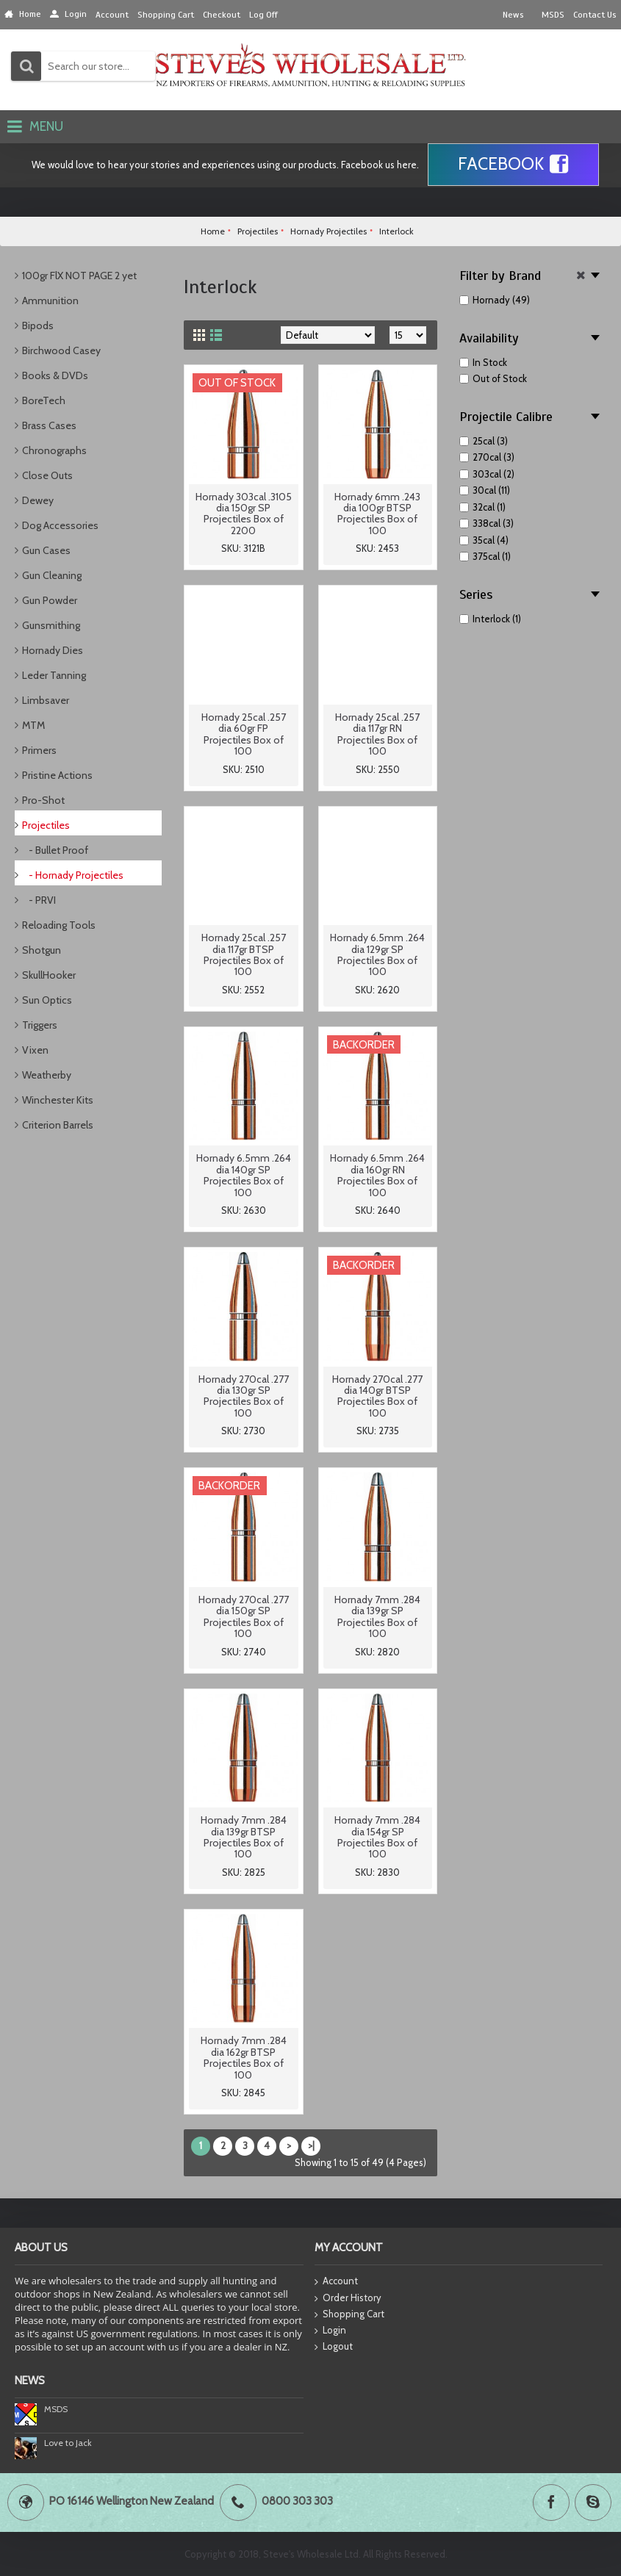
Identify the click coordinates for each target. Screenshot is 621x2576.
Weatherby (46, 1075)
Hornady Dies (52, 650)
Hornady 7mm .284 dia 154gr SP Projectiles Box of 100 (377, 1836)
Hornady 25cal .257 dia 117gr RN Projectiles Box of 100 (377, 734)
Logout (334, 2346)
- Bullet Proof (55, 850)
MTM (33, 725)
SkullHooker (49, 975)
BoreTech (43, 400)
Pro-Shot (43, 800)
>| (311, 2145)
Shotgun (41, 950)
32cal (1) (482, 507)
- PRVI (39, 900)
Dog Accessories (60, 525)
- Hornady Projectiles (72, 875)
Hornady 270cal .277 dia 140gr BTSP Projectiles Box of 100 (377, 1396)
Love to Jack (68, 2442)
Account (336, 2282)
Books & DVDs (55, 375)
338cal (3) (486, 523)
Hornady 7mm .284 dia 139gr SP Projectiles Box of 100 (377, 1616)
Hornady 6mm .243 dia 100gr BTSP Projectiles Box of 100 (377, 513)
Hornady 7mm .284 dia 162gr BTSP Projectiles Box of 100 (244, 2057)
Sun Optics (47, 1000)
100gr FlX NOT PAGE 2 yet (79, 275)
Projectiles (46, 825)
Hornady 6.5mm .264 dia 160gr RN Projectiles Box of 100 (377, 1174)
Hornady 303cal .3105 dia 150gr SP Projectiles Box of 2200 (243, 513)
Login (330, 2330)
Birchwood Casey (61, 350)
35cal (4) (484, 540)
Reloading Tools (59, 925)
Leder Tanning (54, 675)
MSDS (56, 2408)
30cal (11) (484, 490)
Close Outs (47, 475)
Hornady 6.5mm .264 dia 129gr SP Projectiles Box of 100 (377, 954)
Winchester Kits (57, 1100)
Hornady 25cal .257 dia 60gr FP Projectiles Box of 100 (243, 734)
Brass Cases (49, 425)
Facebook (513, 164)
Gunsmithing (51, 625)
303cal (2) (486, 474)
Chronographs (54, 450)
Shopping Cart (349, 2314)
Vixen (35, 1050)
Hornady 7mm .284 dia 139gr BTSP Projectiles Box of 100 (244, 1836)
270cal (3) (486, 457)
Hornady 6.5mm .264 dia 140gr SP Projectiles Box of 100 (243, 1174)
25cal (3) (483, 441)
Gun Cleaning (52, 575)
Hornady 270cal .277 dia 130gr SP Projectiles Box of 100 (243, 1396)
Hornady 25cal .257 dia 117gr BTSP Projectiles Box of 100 (243, 954)
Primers (39, 750)
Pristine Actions (57, 775)
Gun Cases (46, 550)
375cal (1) (485, 556)
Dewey (38, 500)
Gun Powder (49, 600)
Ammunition (50, 300)
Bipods (38, 325)
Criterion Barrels (57, 1125)
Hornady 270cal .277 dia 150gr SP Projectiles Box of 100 (243, 1616)
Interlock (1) (490, 619)
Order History (348, 2298)
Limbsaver (45, 700)
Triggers (39, 1025)
